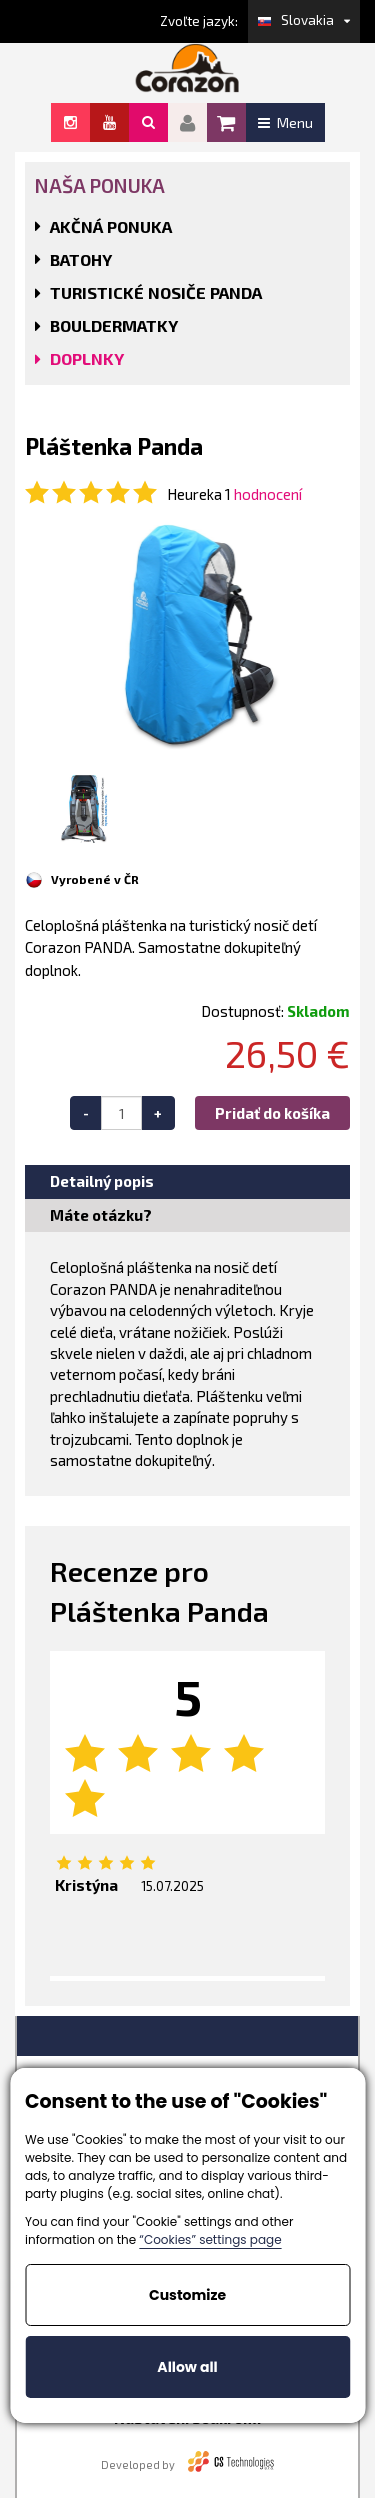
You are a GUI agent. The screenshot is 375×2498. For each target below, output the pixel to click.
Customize (187, 2295)
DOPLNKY (87, 358)
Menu (285, 122)
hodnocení (268, 494)
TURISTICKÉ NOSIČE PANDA (156, 292)
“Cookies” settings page (210, 2239)
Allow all (187, 2367)
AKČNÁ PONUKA (111, 226)
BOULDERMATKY (114, 325)
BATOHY (81, 259)
